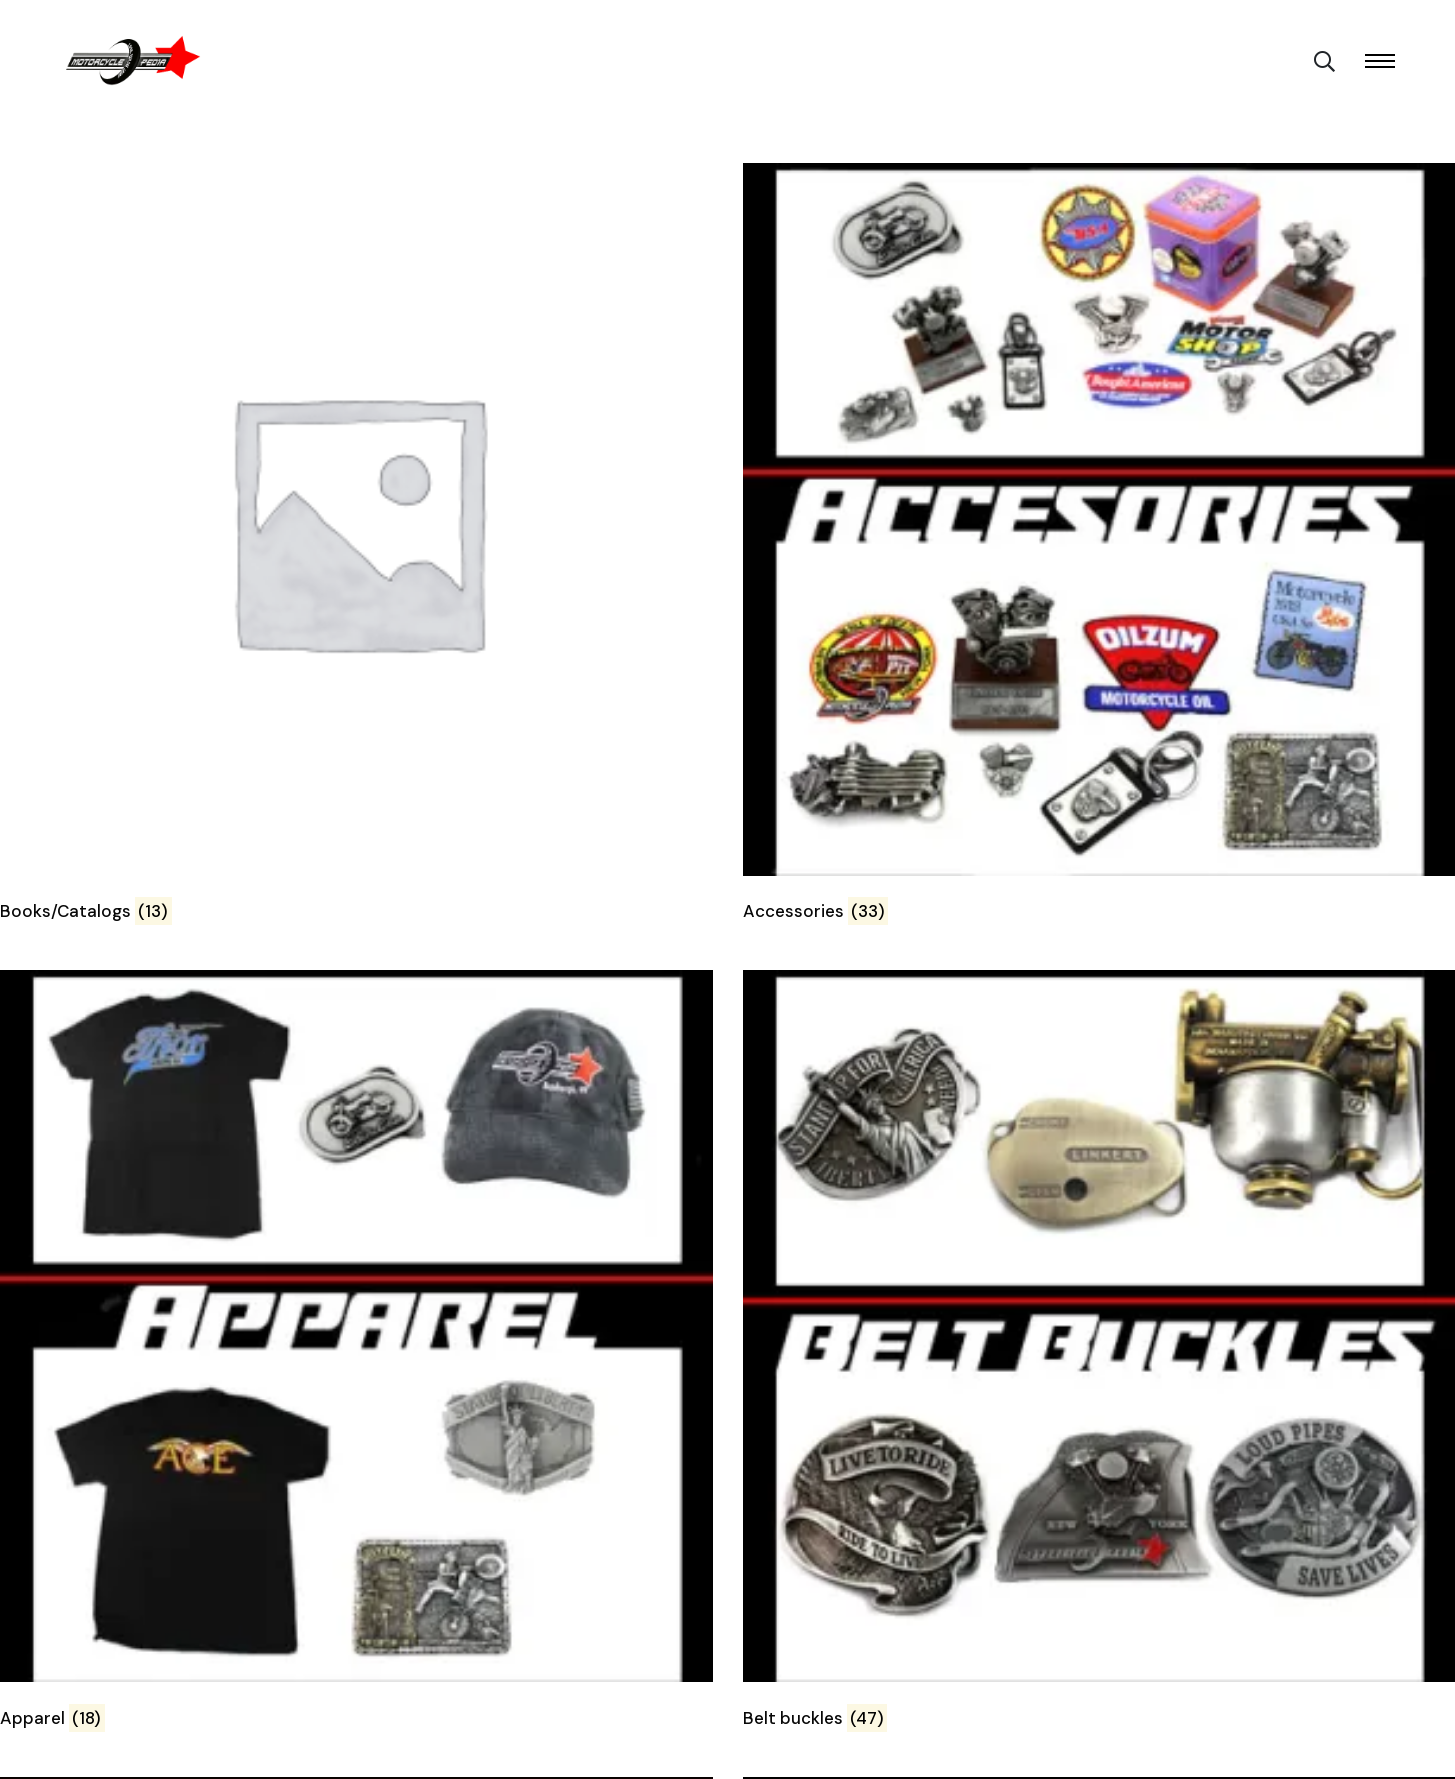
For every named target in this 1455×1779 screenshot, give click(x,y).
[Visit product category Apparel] (356, 1353)
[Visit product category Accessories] (1099, 546)
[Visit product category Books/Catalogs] (356, 546)
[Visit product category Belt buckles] (1099, 1353)
